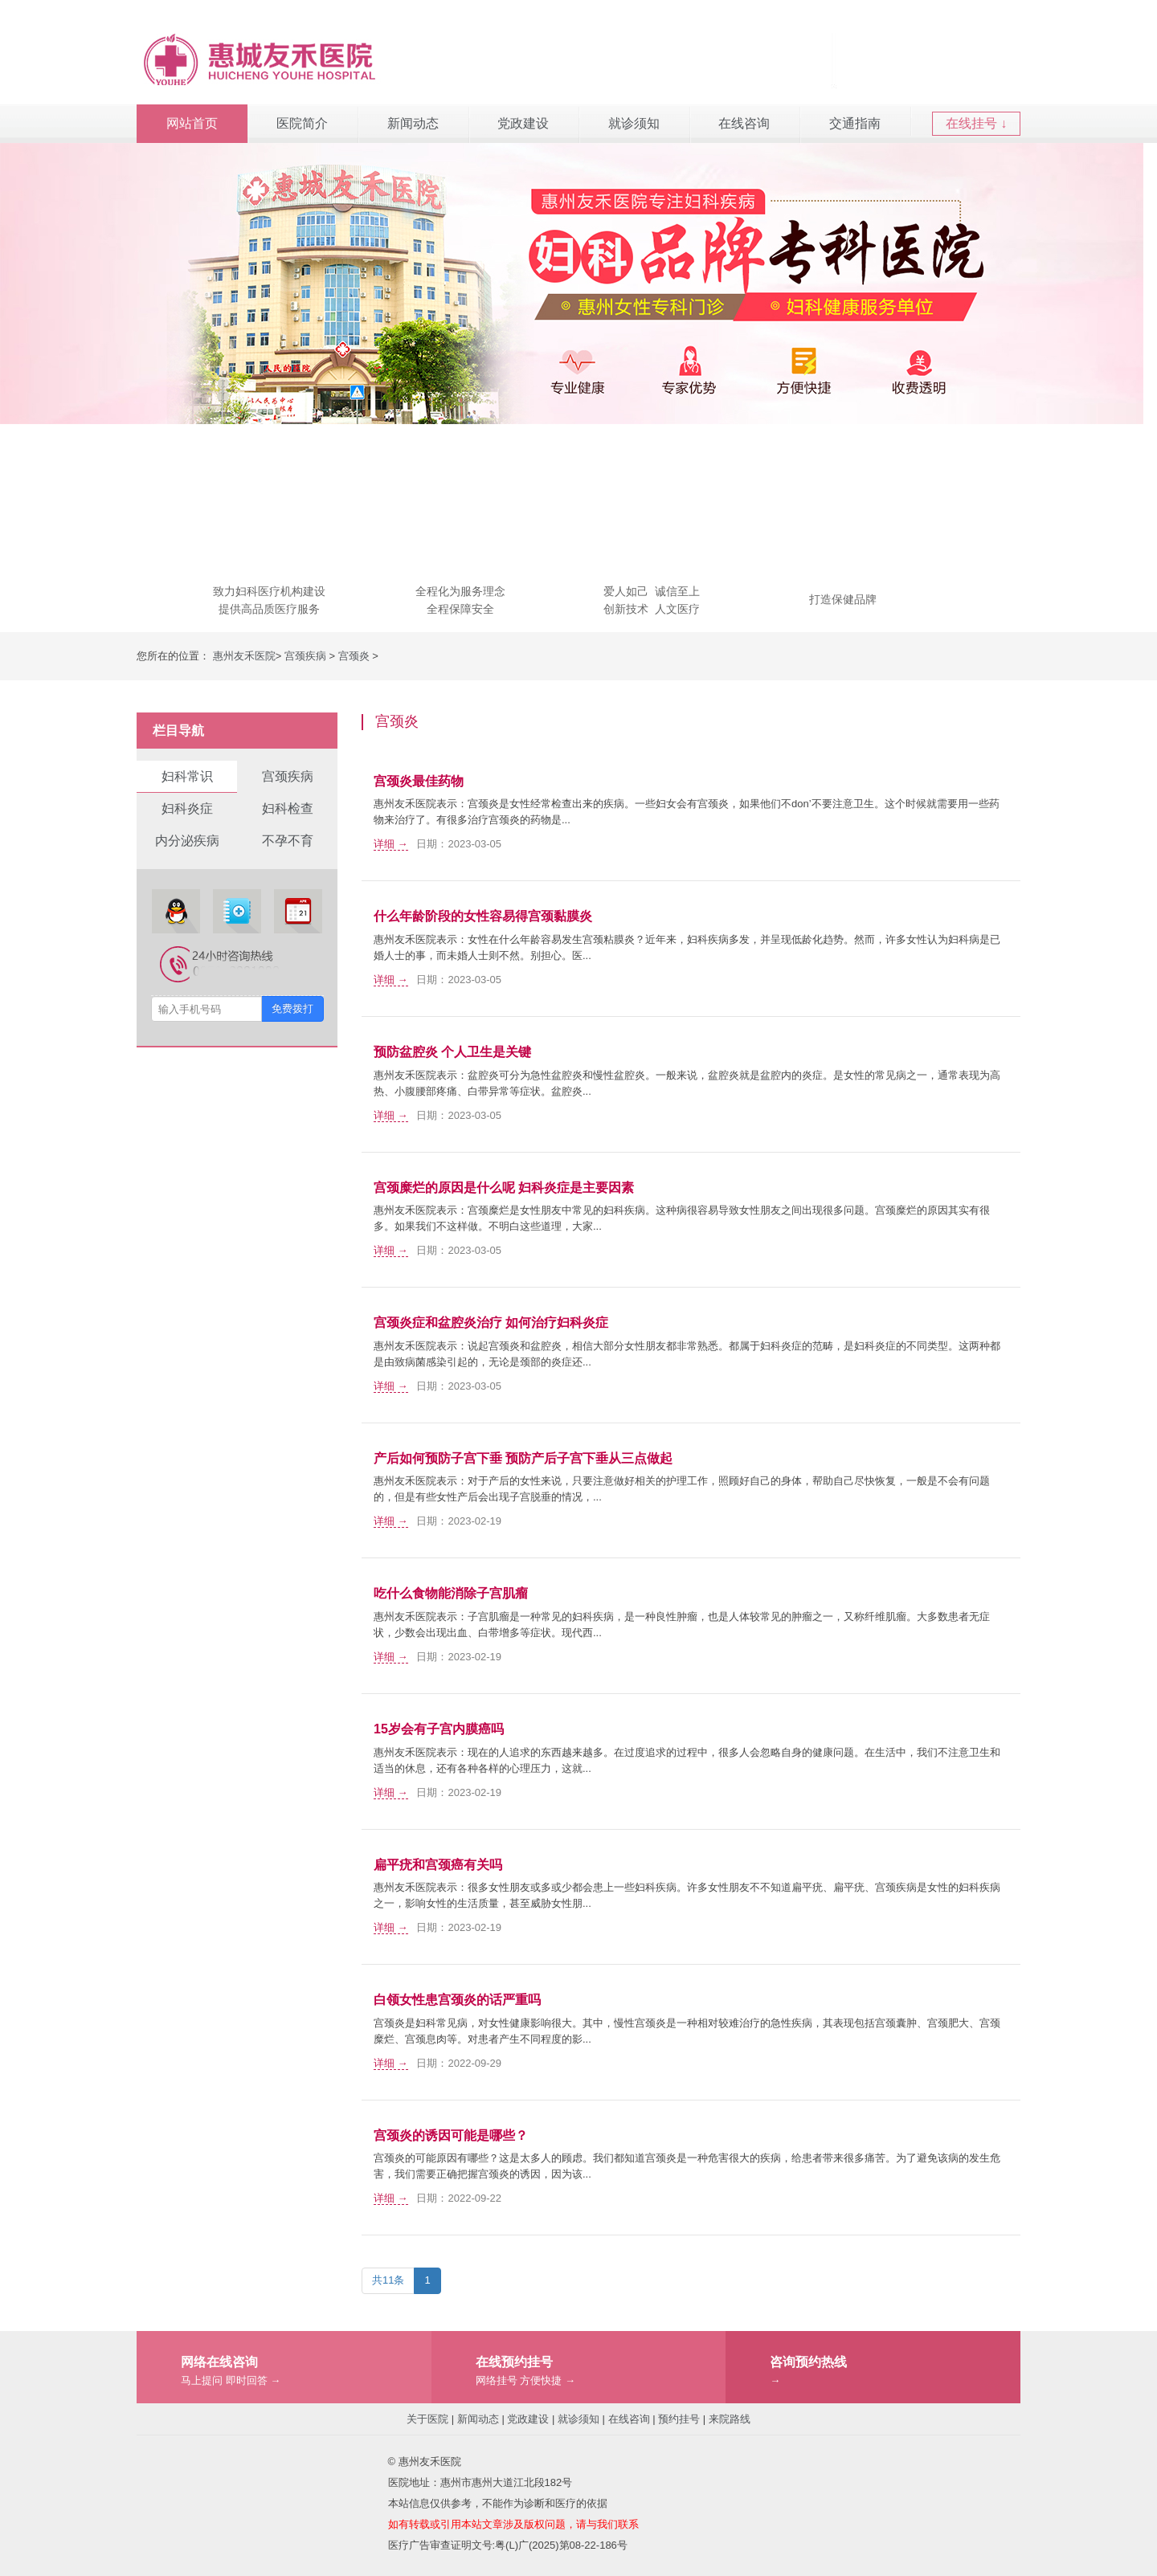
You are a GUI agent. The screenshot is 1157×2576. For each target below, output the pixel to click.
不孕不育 (287, 840)
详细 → (391, 844)
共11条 (388, 2280)
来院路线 (729, 2419)
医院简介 (302, 123)
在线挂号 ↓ (976, 123)
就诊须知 (634, 123)
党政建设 (523, 123)
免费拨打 (292, 1008)
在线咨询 (744, 123)
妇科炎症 (187, 808)
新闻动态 (413, 123)
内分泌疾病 (187, 840)
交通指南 (855, 123)
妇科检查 (287, 808)
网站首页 (192, 123)
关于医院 (427, 2419)
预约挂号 (679, 2419)
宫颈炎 (354, 656)
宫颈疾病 (305, 656)
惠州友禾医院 (244, 656)
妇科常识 (187, 776)
